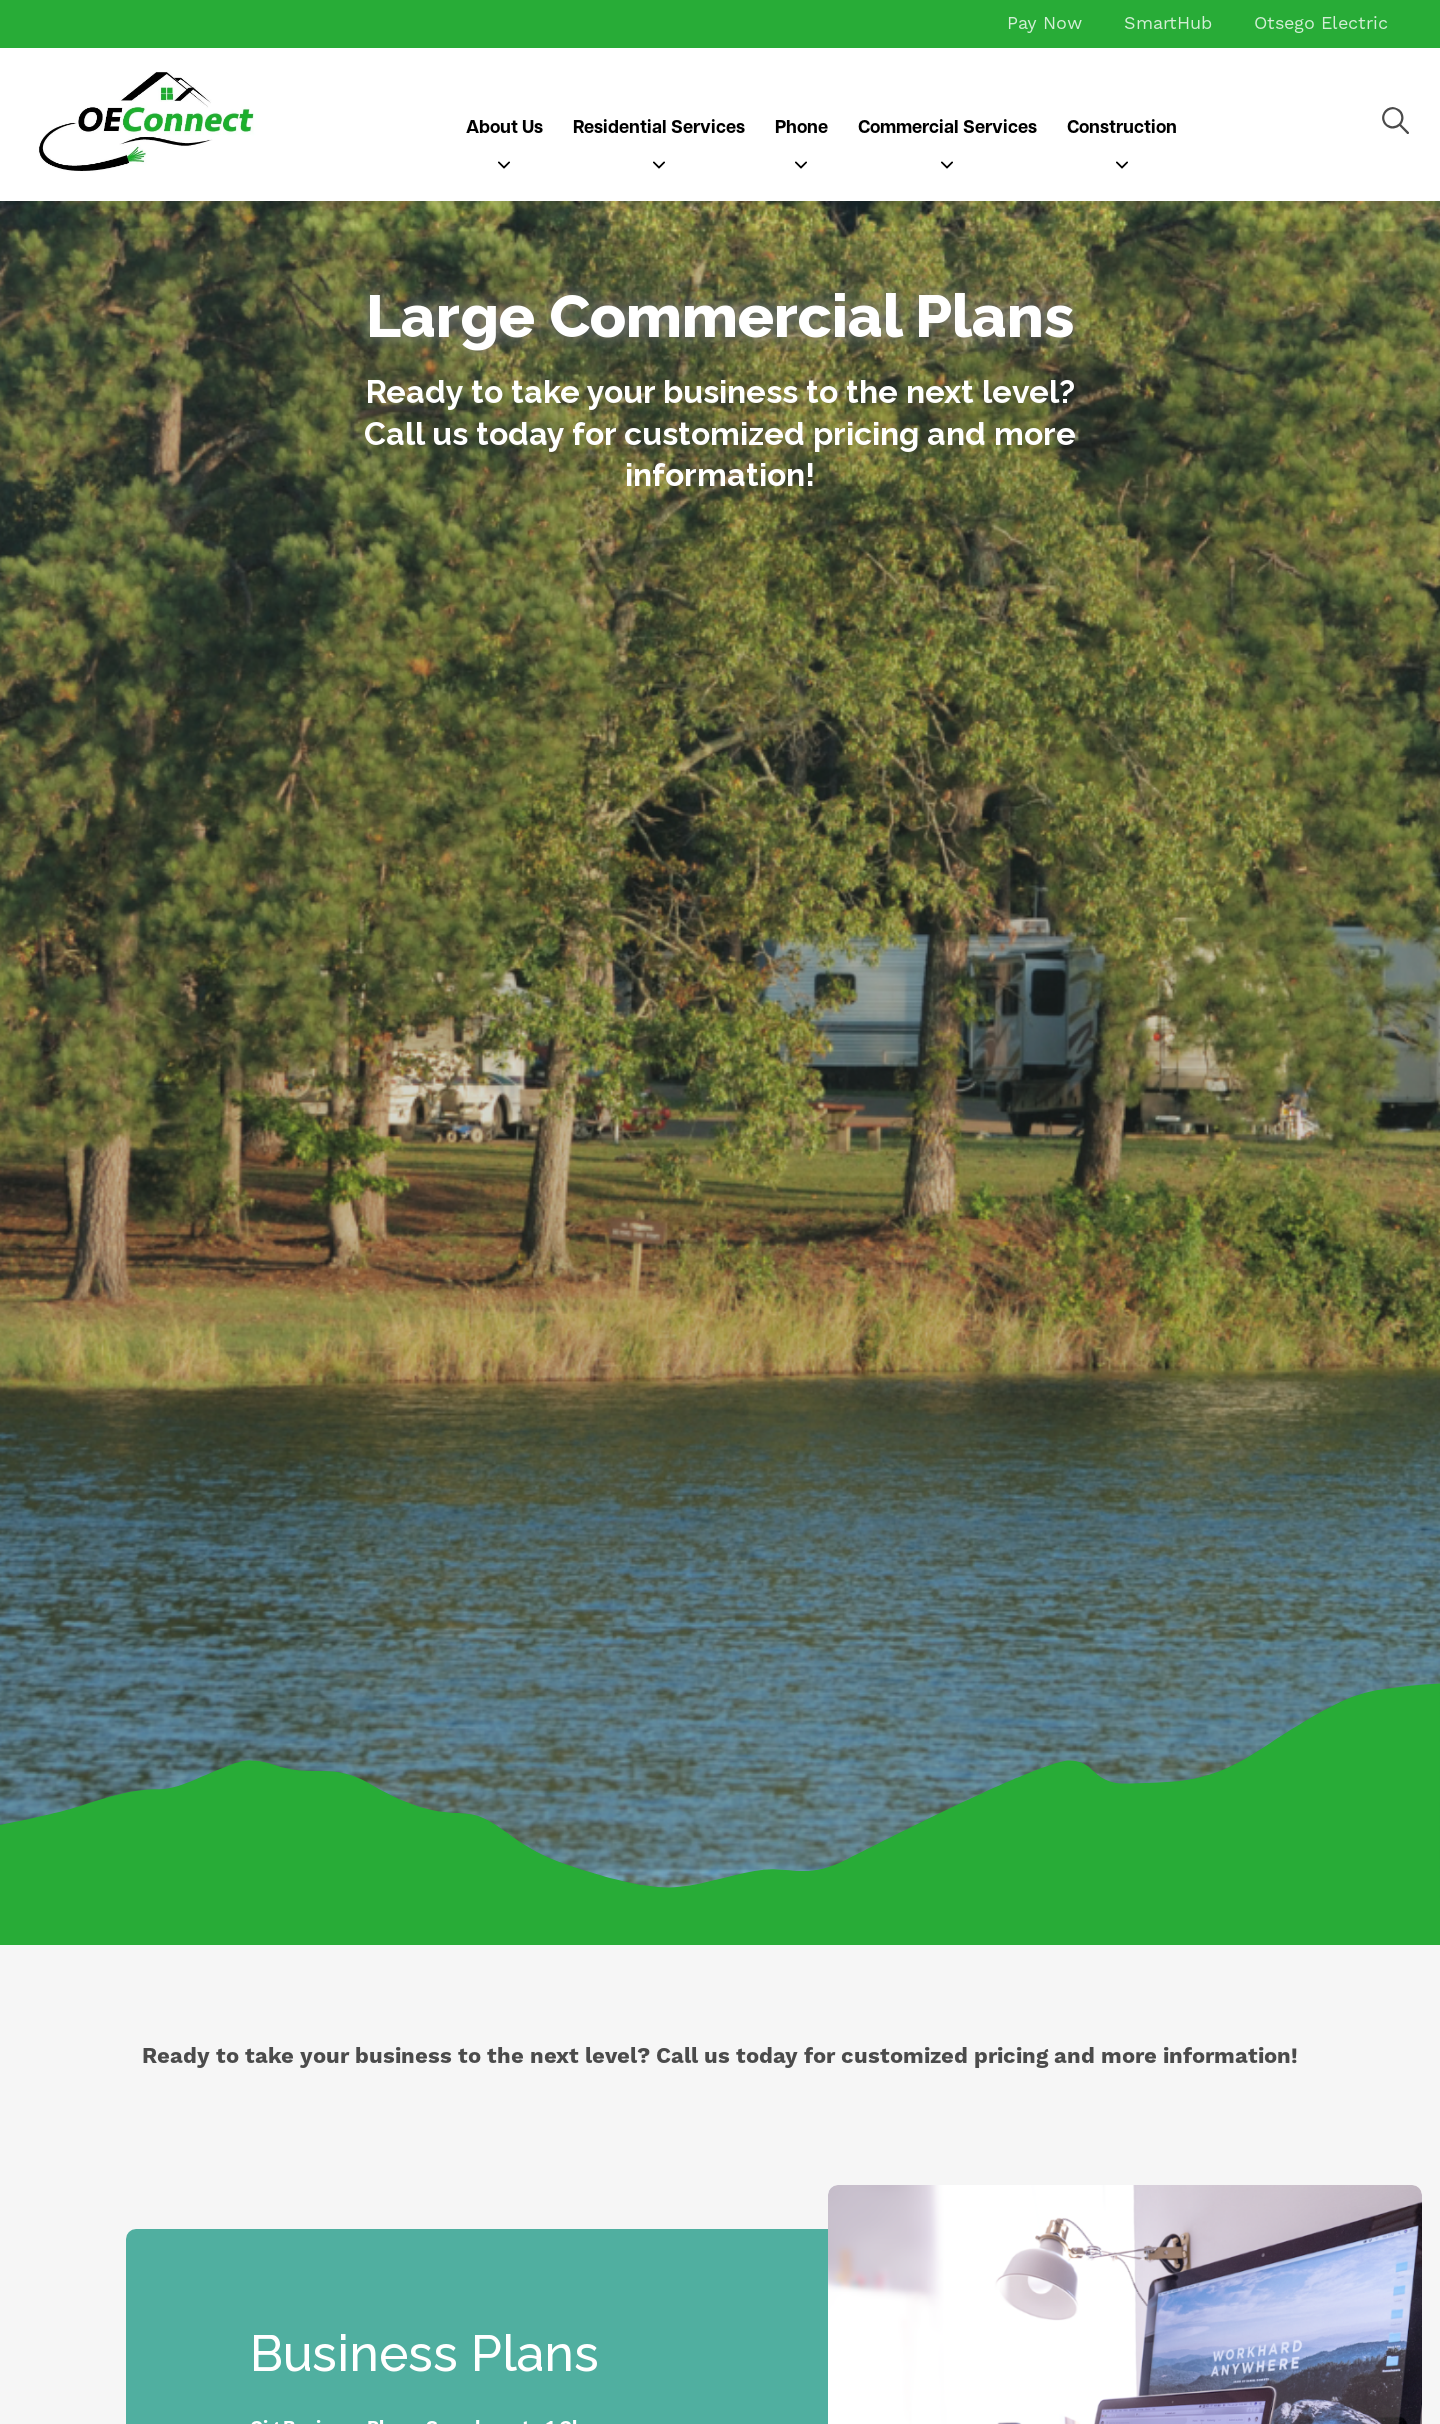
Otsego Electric (1321, 23)
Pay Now (1044, 23)
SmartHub (1168, 23)
